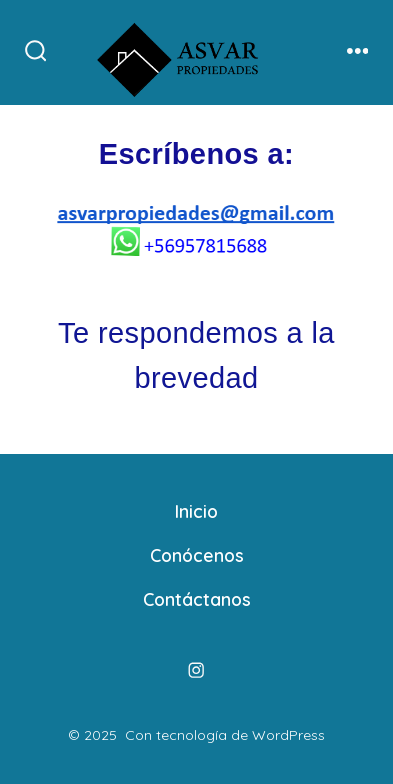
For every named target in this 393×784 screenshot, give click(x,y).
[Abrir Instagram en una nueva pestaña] (197, 671)
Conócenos (197, 555)
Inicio (196, 511)
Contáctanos (197, 599)
